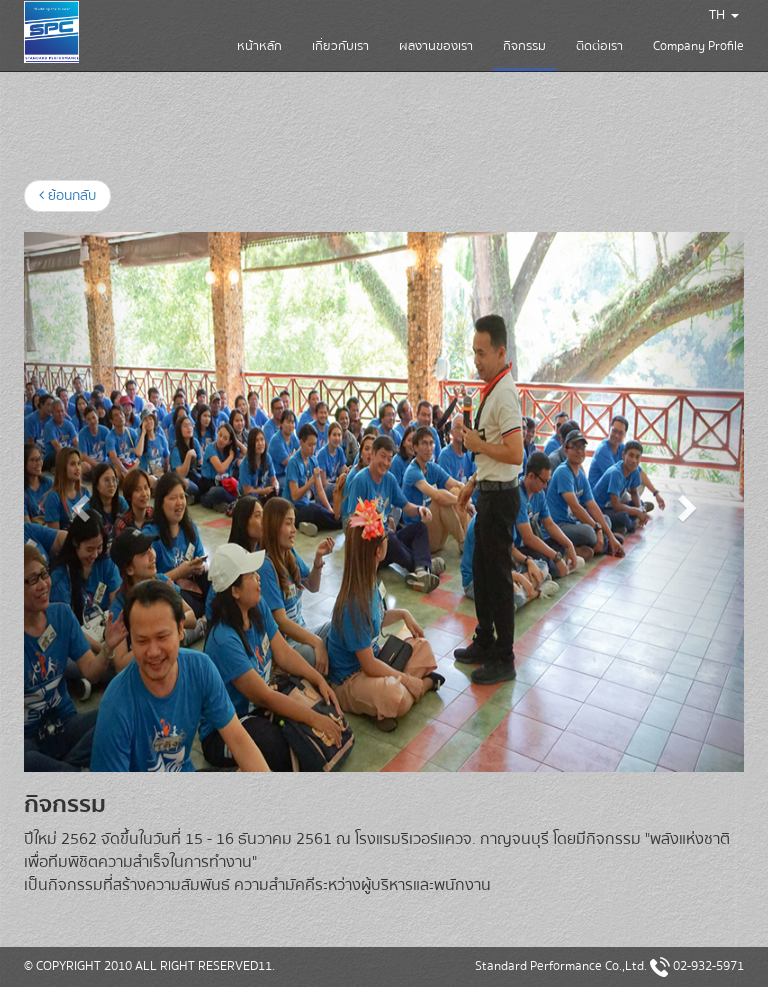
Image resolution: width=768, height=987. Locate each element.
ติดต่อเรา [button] (599, 46)
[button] (78, 502)
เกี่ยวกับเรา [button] (340, 46)
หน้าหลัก (259, 46)
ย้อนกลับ (67, 196)
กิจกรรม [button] (524, 53)
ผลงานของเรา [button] (436, 46)
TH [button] (724, 15)
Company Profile (698, 46)
